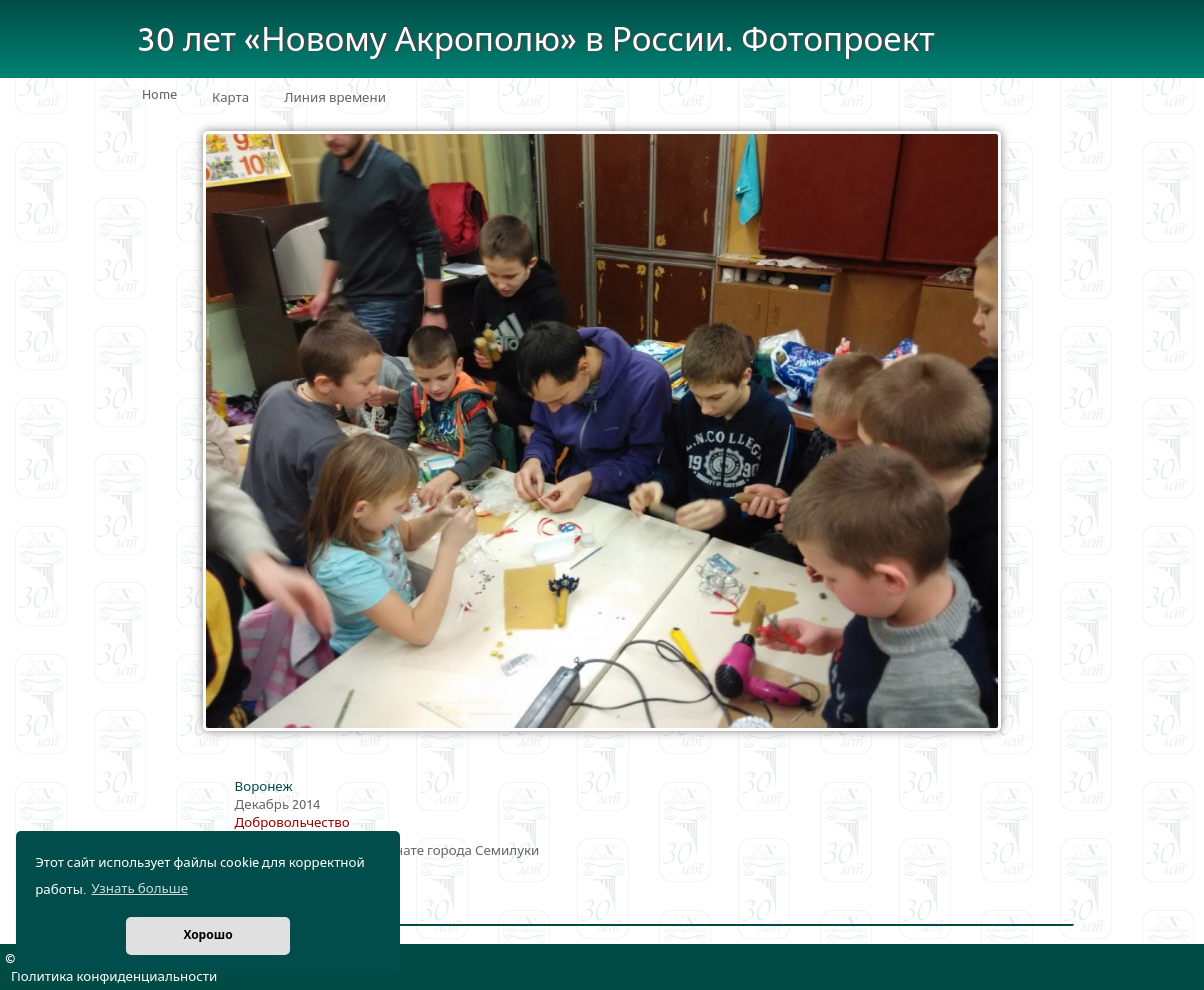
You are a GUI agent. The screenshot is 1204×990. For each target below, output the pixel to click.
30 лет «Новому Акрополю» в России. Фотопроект (536, 40)
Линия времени (335, 98)
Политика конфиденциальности (114, 977)
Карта (230, 98)
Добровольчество (292, 823)
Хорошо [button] (207, 935)
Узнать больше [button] (139, 889)
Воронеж (264, 787)
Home (159, 95)
